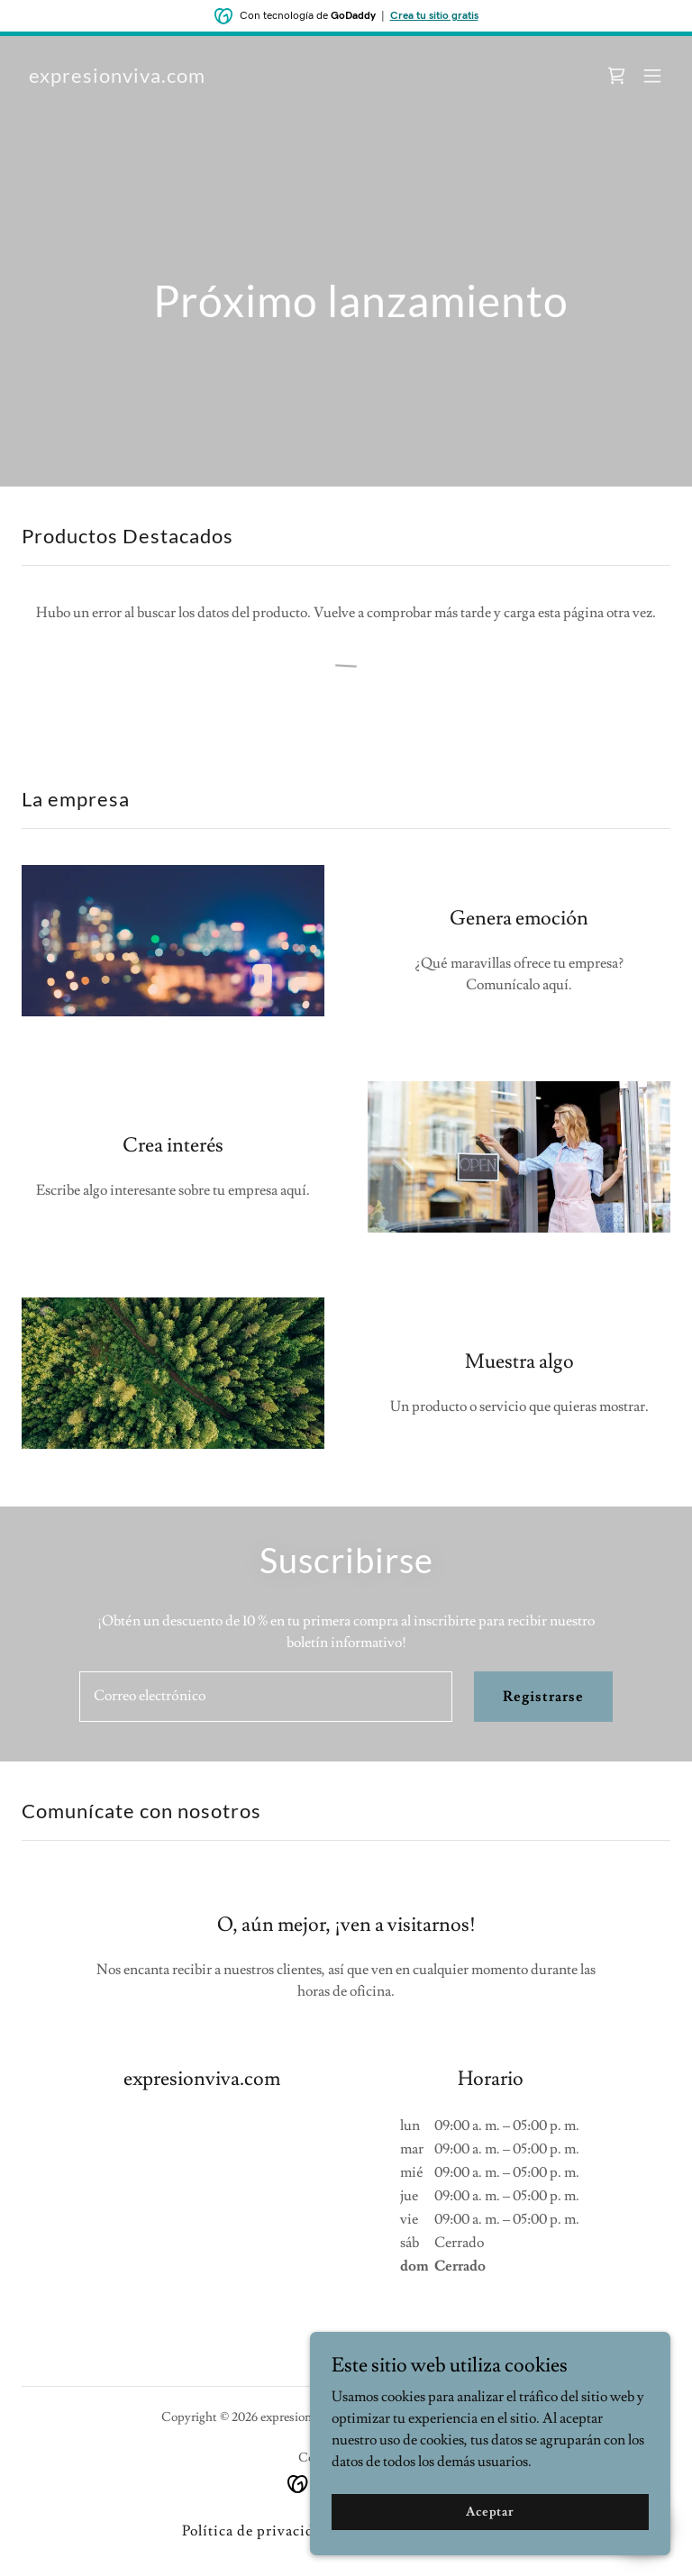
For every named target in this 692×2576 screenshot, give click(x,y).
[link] (117, 78)
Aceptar (490, 2536)
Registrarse (543, 1697)
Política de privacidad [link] (256, 2531)
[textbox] (265, 1696)
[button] (652, 76)
